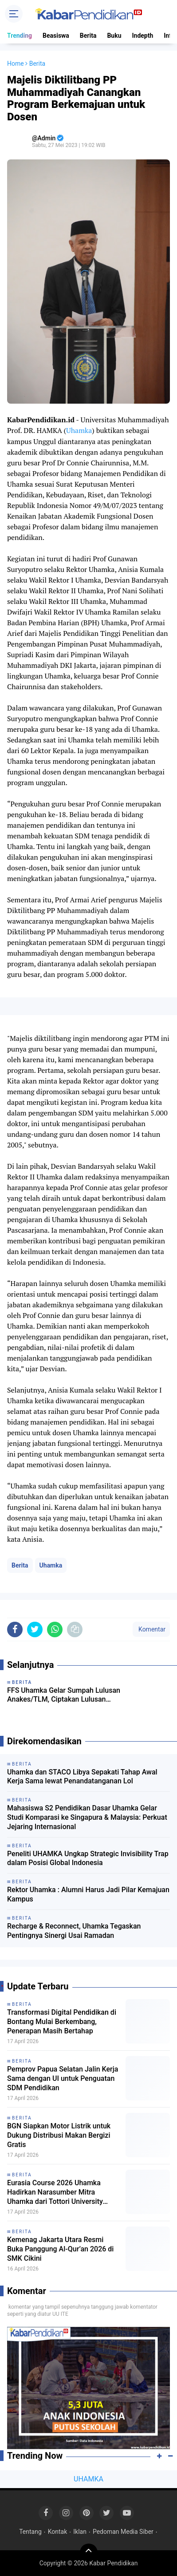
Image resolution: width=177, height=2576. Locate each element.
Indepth (142, 35)
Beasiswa (56, 35)
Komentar (151, 1629)
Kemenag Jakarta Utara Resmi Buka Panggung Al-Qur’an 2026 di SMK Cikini (60, 2248)
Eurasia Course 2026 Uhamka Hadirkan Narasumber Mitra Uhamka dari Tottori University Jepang (55, 2192)
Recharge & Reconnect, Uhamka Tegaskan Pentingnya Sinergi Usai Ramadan (74, 1931)
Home (15, 63)
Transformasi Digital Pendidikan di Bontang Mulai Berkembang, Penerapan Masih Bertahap (61, 2021)
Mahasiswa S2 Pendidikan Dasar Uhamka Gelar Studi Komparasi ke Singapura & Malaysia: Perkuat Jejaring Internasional (87, 1817)
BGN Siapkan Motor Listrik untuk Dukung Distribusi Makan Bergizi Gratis (58, 2135)
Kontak (57, 2531)
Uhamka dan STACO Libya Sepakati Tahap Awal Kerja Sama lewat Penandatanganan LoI (82, 1777)
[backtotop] (89, 2552)
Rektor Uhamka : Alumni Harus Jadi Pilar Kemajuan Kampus (88, 1894)
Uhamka (79, 430)
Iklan (80, 2531)
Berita (88, 35)
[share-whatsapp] (55, 1629)
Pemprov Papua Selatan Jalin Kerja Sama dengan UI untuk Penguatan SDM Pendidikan (62, 2078)
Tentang (30, 2531)
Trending (19, 35)
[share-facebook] (15, 1629)
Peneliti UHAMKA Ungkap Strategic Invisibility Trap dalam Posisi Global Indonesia (88, 1858)
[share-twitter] (35, 1629)
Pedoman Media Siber (123, 2531)
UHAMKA (88, 2479)
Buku (114, 35)
